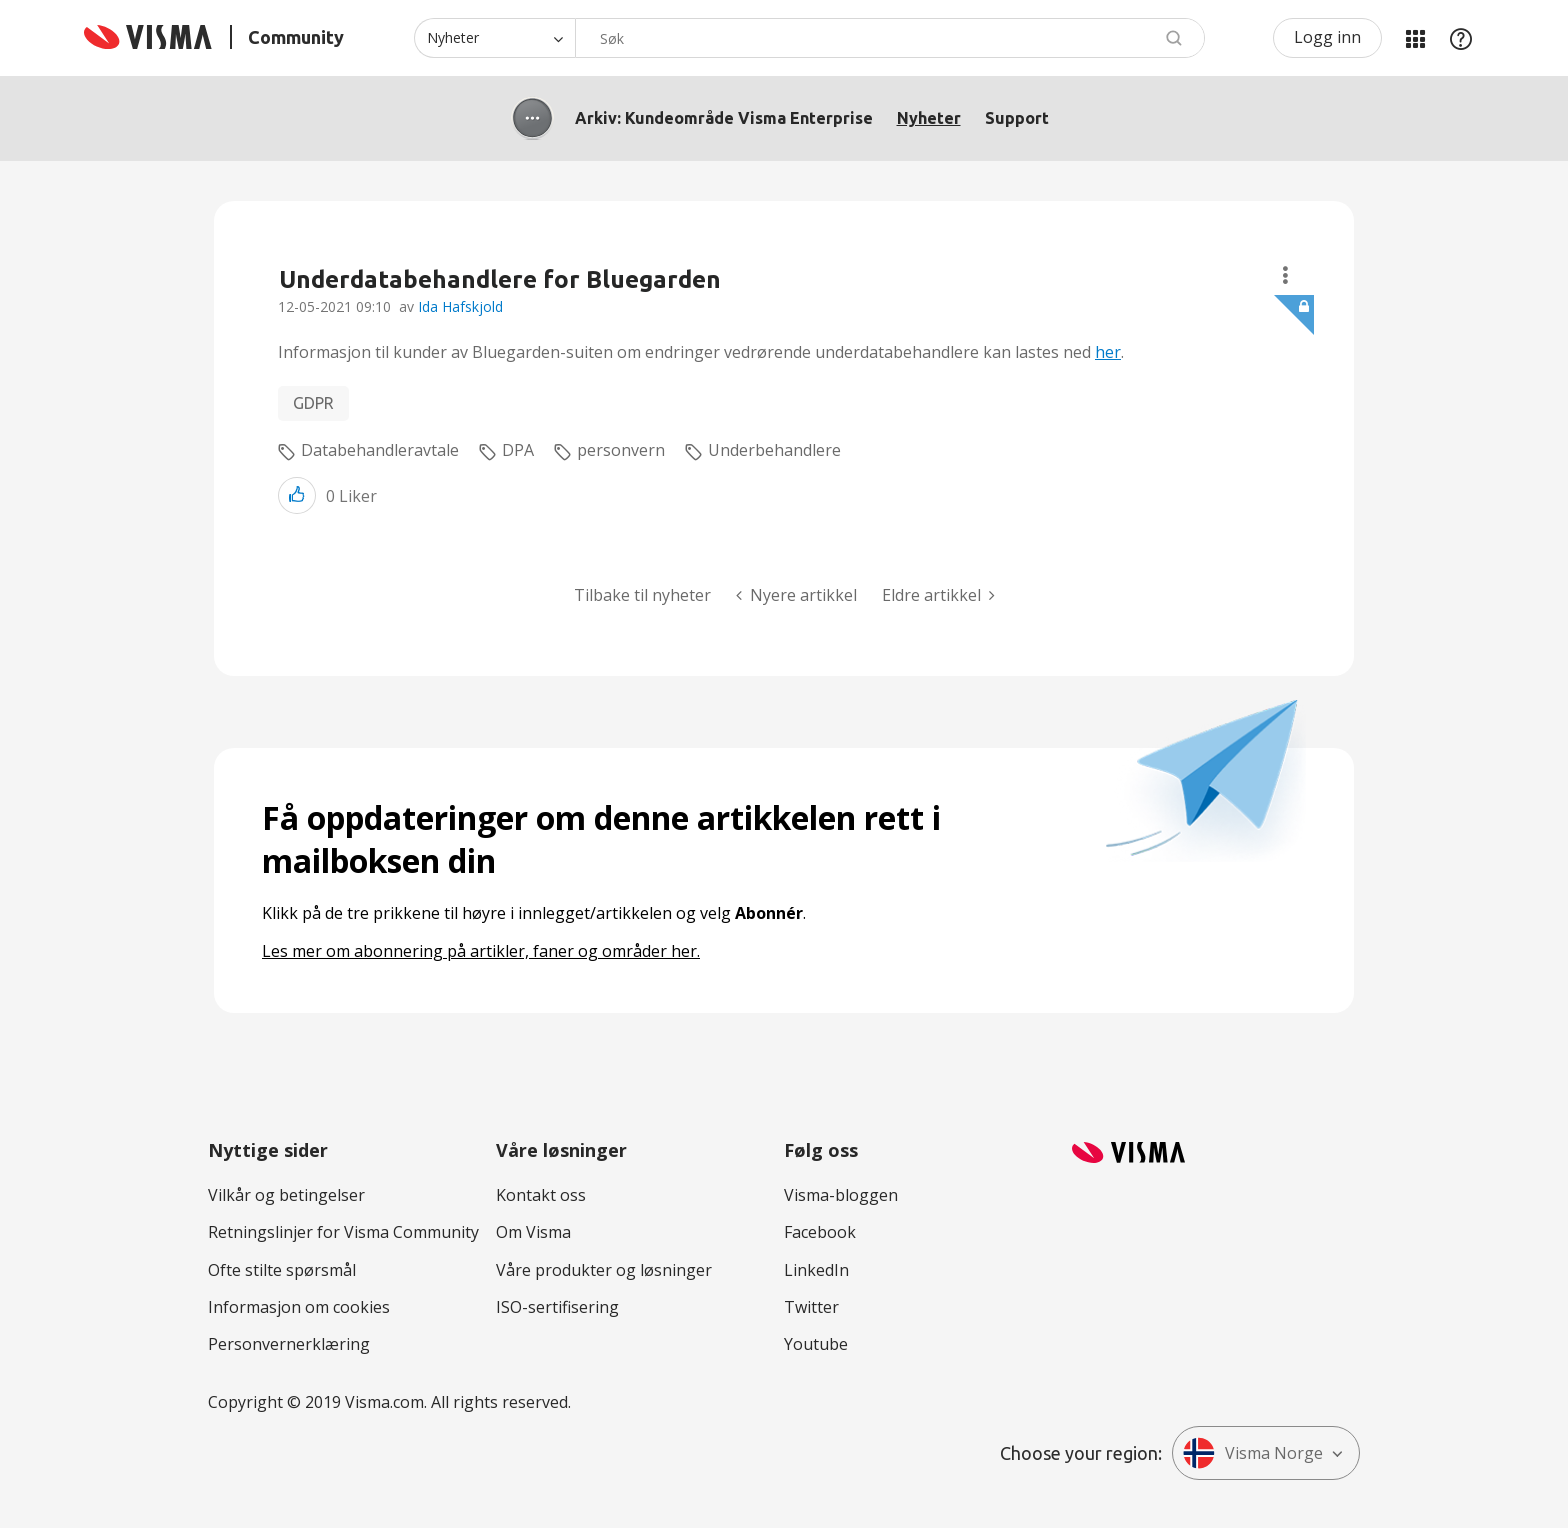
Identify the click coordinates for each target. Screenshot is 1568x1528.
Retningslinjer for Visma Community (343, 1232)
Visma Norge (1253, 1453)
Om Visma (533, 1232)
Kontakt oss (541, 1195)
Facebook (820, 1232)
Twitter (811, 1307)
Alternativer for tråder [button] (1285, 275)
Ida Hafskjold (460, 306)
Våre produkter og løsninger (604, 1270)
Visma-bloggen (841, 1195)
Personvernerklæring (289, 1344)
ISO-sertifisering (557, 1307)
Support (1017, 118)
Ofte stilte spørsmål (282, 1270)
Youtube (816, 1344)
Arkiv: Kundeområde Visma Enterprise (724, 118)
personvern (621, 450)
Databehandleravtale (380, 450)
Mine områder (1415, 38)
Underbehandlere (774, 450)
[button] (297, 495)
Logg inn (1327, 37)
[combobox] (890, 38)
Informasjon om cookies (299, 1307)
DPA (518, 450)
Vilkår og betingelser (286, 1195)
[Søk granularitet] (494, 38)
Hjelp (1461, 38)
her (1108, 352)
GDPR (313, 403)
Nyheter (929, 118)
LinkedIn (816, 1270)
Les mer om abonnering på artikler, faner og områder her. (481, 951)
